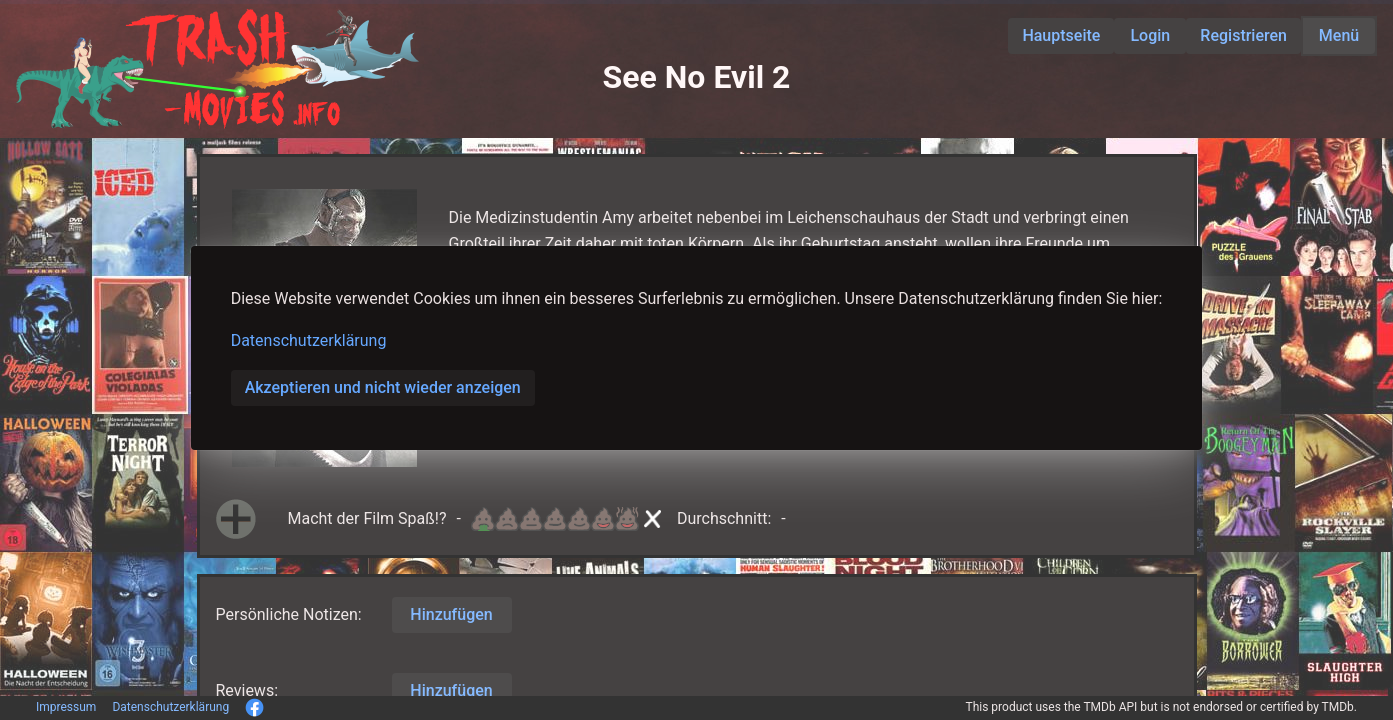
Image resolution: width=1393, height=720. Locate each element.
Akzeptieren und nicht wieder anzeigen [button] (383, 387)
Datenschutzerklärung (309, 340)
